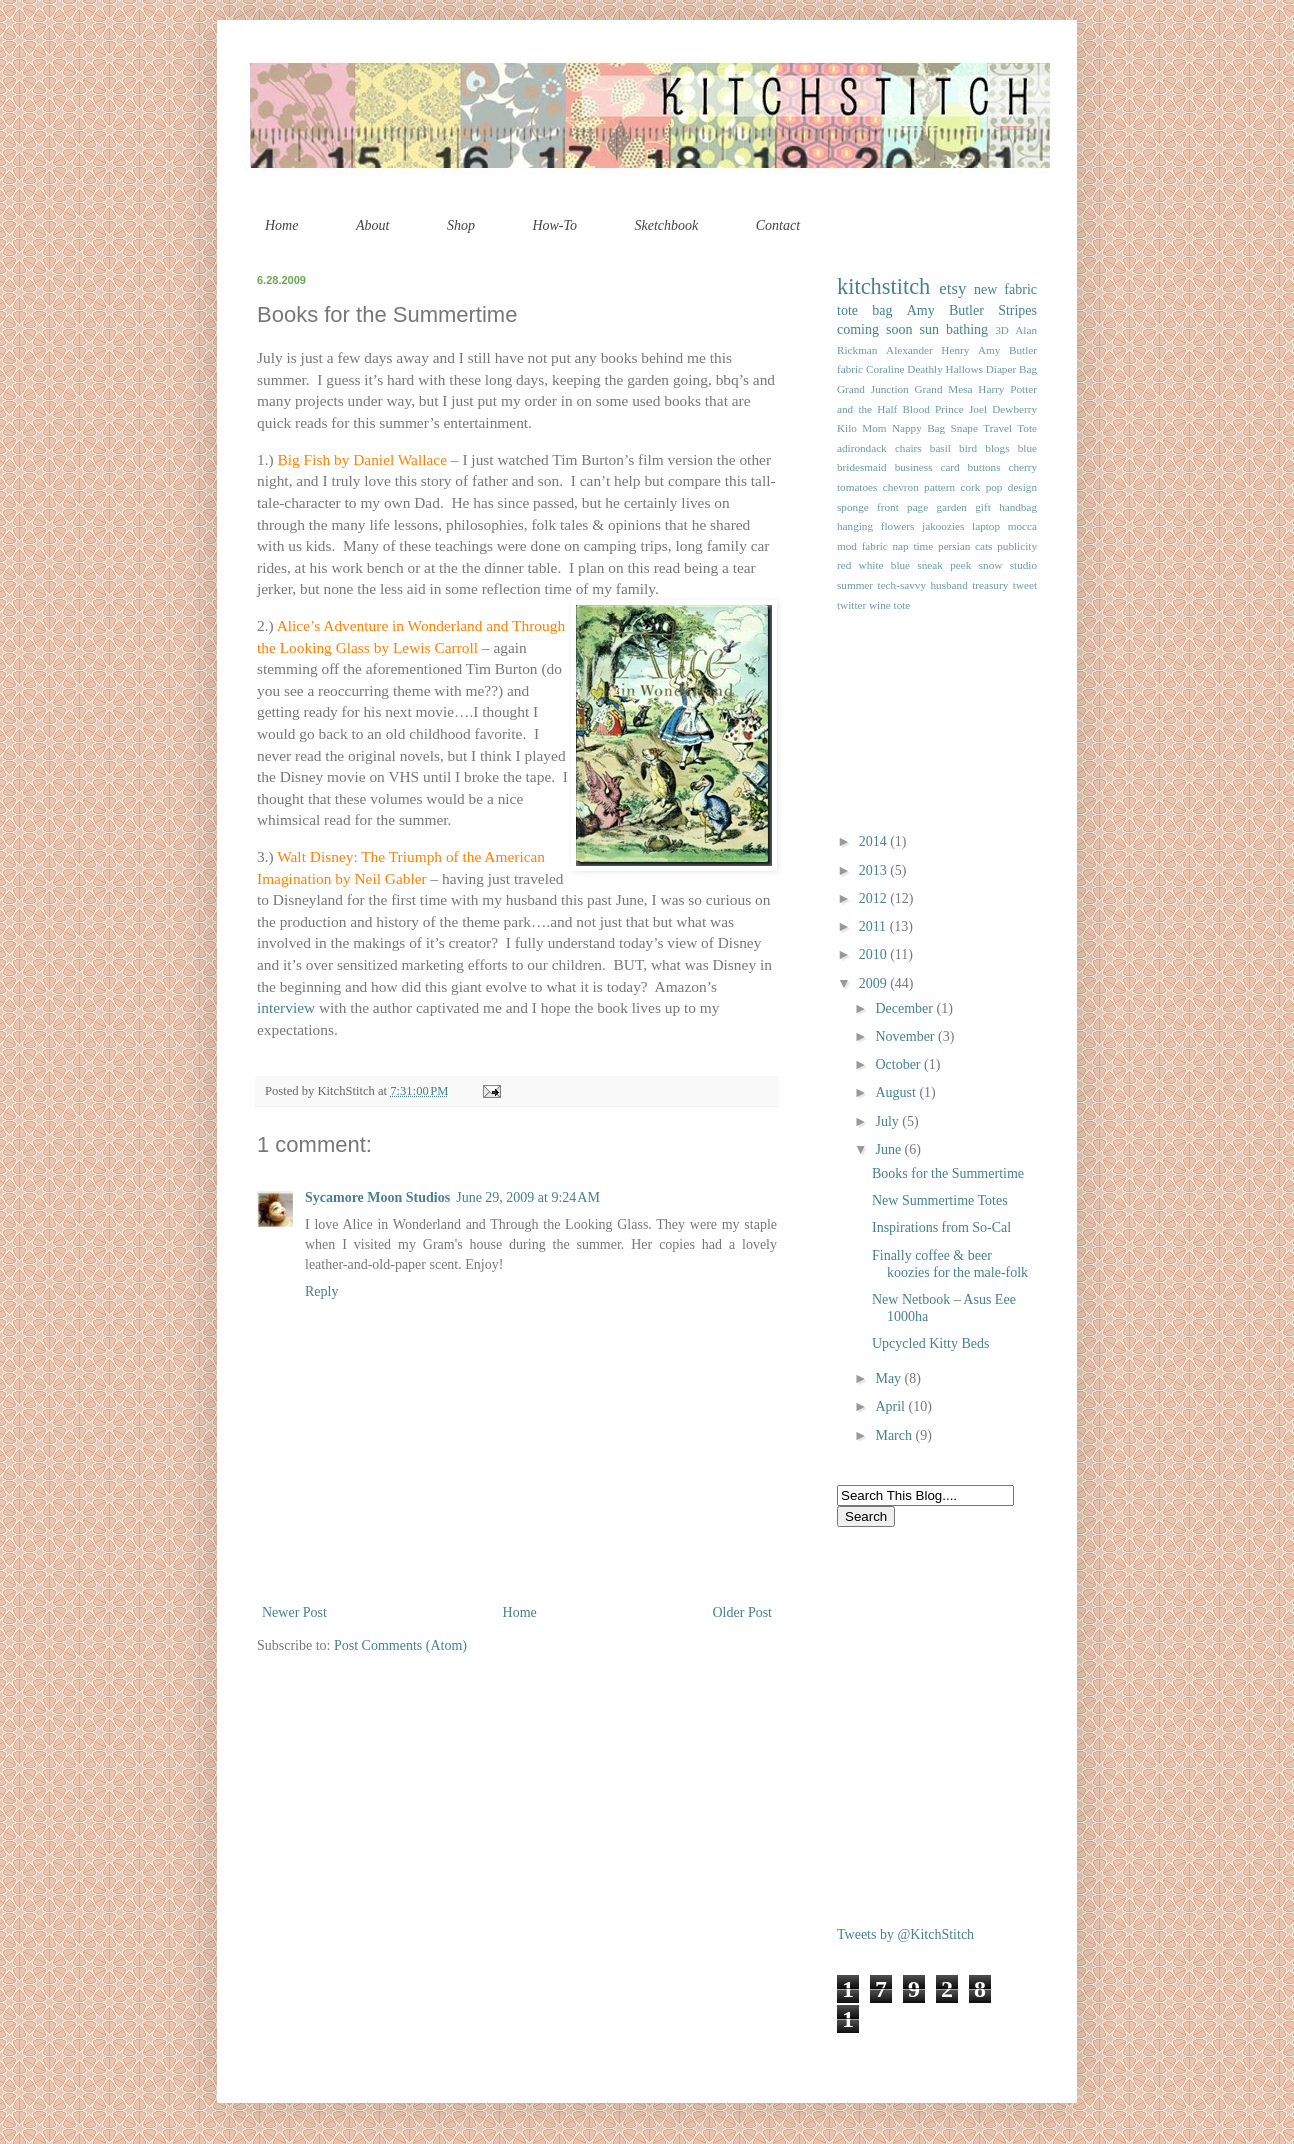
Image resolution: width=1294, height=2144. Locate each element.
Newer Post (294, 1612)
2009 (875, 983)
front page (902, 507)
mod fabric (862, 546)
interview (286, 1007)
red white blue (873, 565)
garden (952, 507)
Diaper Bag (1011, 369)
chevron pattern (919, 487)
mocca (1022, 526)
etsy (952, 288)
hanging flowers (875, 526)
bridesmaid (862, 467)
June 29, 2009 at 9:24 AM (528, 1197)
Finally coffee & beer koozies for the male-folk (950, 1264)
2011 (874, 926)
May (889, 1378)
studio (1023, 565)
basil (940, 448)
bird (968, 448)
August (897, 1092)
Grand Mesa (944, 389)
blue (1027, 448)
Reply (321, 1291)
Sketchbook (667, 225)
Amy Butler (945, 310)
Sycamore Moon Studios (377, 1197)
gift (983, 507)
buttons (984, 467)
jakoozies (943, 526)
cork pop (981, 487)
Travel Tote (1010, 428)
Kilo (847, 428)
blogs (997, 448)
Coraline (885, 369)
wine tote (889, 605)
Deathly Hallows (945, 369)
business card (927, 467)
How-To (554, 225)
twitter (851, 605)
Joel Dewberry (1003, 409)
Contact (778, 225)
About (372, 225)
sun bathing (954, 329)
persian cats (965, 546)
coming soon (875, 329)
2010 (875, 954)
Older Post (743, 1612)
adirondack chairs (879, 448)
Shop (461, 225)
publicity (1017, 546)
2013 (875, 870)
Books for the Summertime (948, 1173)
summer (855, 585)
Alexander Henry (927, 350)
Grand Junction (873, 389)
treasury (990, 585)
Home (281, 225)
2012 (875, 898)
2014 (875, 841)
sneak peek (944, 565)
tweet (1025, 585)
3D (1002, 330)
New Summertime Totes (940, 1200)
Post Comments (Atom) (400, 1645)
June (889, 1149)
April (891, 1406)
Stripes (1017, 310)
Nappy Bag (918, 428)
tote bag (864, 310)
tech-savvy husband (923, 585)
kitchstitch (883, 286)
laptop (986, 526)
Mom (874, 428)
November (906, 1036)
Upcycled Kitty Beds (930, 1343)
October (899, 1064)
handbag (1018, 507)
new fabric (1005, 289)
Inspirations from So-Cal (941, 1227)
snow (991, 565)
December (905, 1008)
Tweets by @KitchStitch (905, 1934)
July (888, 1121)
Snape (964, 428)
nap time (912, 546)
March (895, 1435)
